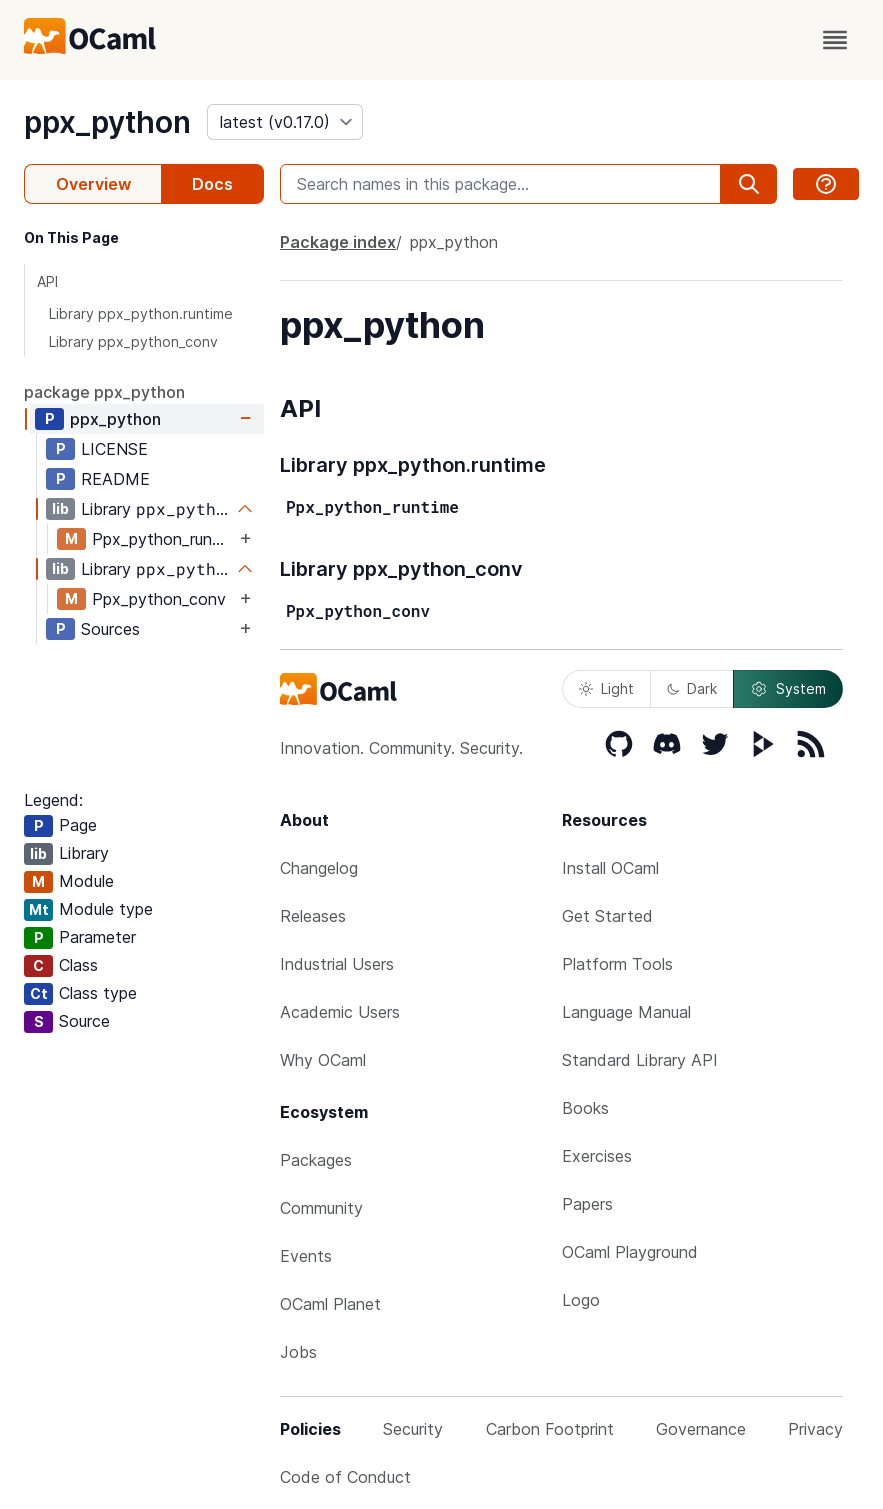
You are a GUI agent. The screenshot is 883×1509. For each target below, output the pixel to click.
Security (413, 1429)
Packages (316, 1160)
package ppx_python (104, 392)
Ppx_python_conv (159, 599)
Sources (110, 629)
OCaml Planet (330, 1304)
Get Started (607, 916)
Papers (587, 1204)
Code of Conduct (345, 1477)
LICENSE (114, 449)
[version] (285, 122)
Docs (212, 184)
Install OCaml (610, 868)
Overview (93, 184)
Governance (701, 1429)
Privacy (815, 1429)
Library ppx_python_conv (133, 341)
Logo (581, 1300)
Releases (313, 916)
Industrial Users (337, 964)
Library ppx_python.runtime (141, 313)
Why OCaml (323, 1060)
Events (306, 1256)
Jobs (298, 1352)
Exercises (597, 1156)
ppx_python (107, 122)
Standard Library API (640, 1060)
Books (585, 1108)
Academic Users (340, 1012)
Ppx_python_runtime (163, 539)
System (788, 689)
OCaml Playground (630, 1252)
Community (321, 1208)
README (115, 479)
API (47, 281)
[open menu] (835, 40)
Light (606, 688)
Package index (338, 242)
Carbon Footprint (550, 1429)
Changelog (319, 868)
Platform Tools (617, 964)
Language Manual (626, 1012)
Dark (692, 688)
